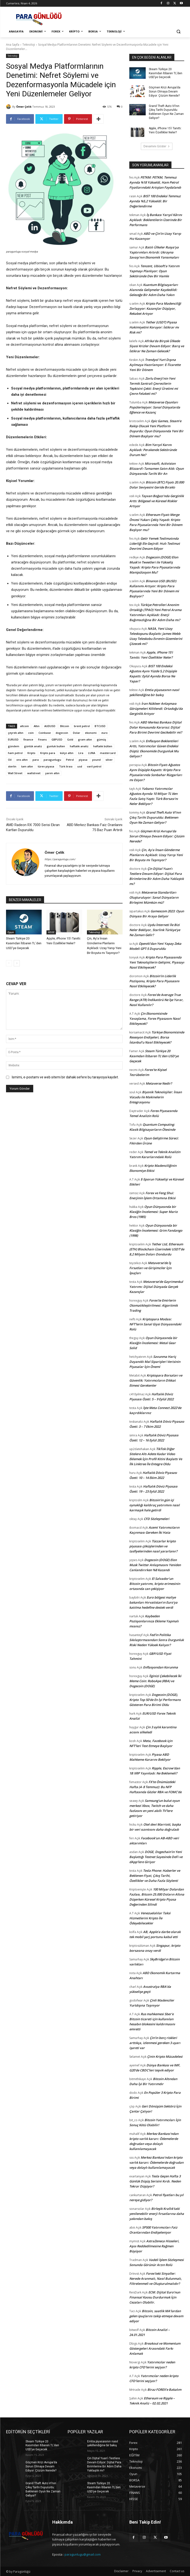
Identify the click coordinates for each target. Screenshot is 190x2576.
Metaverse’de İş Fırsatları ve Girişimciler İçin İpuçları (150, 1268)
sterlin (12, 766)
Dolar (76, 733)
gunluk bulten (56, 746)
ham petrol (15, 753)
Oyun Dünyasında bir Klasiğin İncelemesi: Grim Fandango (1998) (155, 1230)
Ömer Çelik (24, 106)
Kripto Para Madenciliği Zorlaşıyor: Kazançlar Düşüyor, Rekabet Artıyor (155, 308)
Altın (36, 726)
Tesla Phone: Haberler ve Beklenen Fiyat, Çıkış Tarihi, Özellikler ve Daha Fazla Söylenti (154, 1875)
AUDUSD (49, 726)
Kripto (31, 753)
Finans (42, 739)
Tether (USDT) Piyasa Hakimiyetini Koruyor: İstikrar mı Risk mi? (154, 327)
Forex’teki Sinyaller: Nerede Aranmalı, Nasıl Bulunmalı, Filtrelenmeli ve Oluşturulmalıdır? (155, 2278)
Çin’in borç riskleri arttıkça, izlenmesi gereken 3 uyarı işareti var (154, 2043)
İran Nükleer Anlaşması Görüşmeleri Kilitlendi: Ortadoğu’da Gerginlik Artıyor (156, 708)
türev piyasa (46, 766)
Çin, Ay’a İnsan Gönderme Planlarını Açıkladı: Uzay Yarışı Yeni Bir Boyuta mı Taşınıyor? (156, 855)
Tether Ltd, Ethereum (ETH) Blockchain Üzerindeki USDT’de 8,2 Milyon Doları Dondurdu (156, 1249)
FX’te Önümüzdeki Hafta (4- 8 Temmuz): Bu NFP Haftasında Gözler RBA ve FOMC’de (155, 1787)
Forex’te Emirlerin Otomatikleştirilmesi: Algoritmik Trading (153, 1305)
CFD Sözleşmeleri (156, 1519)
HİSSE (51, 932)
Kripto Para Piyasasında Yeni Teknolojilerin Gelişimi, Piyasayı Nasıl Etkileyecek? (156, 962)
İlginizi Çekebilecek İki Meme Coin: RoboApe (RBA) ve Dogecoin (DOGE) (155, 1681)
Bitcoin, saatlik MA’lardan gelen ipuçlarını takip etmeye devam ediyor (156, 2316)
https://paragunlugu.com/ (60, 859)
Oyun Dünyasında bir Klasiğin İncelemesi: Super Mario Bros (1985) (153, 1212)
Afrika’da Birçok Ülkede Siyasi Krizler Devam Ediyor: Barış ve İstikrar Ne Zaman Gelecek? (156, 346)
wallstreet (33, 773)
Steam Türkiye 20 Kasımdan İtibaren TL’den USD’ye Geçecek (23, 943)
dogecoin (62, 733)
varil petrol (94, 766)
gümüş (101, 739)
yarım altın (52, 773)
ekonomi (91, 733)
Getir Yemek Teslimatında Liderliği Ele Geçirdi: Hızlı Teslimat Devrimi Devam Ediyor (154, 543)
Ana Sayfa (12, 45)
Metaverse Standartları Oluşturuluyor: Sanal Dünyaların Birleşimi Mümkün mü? (153, 897)
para (36, 759)
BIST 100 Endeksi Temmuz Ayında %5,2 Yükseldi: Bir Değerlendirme (155, 201)
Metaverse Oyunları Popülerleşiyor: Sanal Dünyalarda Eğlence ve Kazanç (154, 407)
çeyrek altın (15, 733)
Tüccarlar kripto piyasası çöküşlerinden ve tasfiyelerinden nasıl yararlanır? (153, 1546)
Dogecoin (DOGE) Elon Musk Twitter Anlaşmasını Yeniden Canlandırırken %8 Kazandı (155, 1565)
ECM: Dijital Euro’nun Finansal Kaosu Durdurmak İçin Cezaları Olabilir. (154, 2297)
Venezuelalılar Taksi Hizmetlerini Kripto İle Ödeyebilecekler (149, 1918)
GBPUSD (57, 739)
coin (31, 733)
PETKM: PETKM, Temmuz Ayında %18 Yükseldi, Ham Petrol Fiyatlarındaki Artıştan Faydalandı (155, 182)
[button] (178, 31)
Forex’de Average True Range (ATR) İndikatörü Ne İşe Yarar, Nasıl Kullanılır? (156, 1000)
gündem (13, 746)
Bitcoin (64, 726)
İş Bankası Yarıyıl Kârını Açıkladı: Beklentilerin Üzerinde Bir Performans (155, 220)
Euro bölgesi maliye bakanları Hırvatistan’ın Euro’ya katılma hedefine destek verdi (153, 1602)
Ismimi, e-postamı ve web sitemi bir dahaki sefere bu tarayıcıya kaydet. (65, 1077)
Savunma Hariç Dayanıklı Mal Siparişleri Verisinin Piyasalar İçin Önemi (154, 1361)
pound (96, 759)
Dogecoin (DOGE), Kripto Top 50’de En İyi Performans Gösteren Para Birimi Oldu (155, 1700)
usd (79, 766)
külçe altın (66, 753)
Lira (80, 753)
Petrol (70, 759)
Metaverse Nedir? (159, 1083)
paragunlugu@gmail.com (83, 2554)
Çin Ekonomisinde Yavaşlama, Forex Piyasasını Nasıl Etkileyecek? (154, 1018)
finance (28, 739)
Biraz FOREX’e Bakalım (164, 2389)
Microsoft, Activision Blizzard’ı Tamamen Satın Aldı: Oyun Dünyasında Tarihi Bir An (156, 468)
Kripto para (47, 753)
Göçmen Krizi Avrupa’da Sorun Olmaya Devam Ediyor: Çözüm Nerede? (164, 91)
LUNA (91, 753)
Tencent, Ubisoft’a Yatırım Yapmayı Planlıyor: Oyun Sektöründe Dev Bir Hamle (154, 271)
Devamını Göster (157, 146)
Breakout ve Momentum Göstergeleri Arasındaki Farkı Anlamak (154, 2348)
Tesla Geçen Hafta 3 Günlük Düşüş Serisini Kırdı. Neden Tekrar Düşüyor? (155, 2181)
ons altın (22, 759)
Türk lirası (65, 766)
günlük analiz (33, 746)
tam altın (27, 766)
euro (104, 733)
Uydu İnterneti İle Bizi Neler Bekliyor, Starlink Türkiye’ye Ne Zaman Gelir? (154, 930)
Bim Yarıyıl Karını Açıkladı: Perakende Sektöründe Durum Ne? (153, 450)
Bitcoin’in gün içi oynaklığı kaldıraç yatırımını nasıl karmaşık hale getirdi (154, 1505)
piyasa (83, 759)
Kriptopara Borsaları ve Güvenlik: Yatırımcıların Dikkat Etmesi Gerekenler (155, 1380)
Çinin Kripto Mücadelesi (165, 2056)
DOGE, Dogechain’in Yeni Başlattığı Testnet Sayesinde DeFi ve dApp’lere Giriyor (156, 1857)
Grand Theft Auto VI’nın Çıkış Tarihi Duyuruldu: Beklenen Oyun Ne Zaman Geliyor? (155, 817)
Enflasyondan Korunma (160, 1667)
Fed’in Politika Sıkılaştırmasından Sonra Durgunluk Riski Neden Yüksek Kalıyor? (156, 1640)
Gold (70, 739)
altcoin (24, 726)
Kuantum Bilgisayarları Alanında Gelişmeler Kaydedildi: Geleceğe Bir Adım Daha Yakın (153, 290)
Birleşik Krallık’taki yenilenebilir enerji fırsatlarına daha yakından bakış (156, 2213)
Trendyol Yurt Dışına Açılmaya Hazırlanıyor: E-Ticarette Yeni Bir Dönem (155, 365)
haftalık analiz (79, 746)
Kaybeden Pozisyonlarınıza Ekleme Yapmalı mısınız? (154, 1621)
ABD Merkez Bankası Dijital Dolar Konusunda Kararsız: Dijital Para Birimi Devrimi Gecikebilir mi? (155, 727)
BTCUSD (100, 726)
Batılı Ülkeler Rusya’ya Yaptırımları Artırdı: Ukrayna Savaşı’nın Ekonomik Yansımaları (154, 252)
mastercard (108, 753)
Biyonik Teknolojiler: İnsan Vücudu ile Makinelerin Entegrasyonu (155, 1097)
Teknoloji (28, 45)
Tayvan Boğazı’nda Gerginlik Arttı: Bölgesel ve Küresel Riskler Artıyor (156, 501)
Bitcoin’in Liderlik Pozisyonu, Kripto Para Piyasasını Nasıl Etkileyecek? (154, 981)
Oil (10, 759)
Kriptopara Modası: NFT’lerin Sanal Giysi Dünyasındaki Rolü (155, 1324)
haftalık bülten (102, 746)
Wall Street (15, 773)
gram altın (85, 739)
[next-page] (17, 963)
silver (109, 759)
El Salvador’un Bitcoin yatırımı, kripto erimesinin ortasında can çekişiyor (154, 1583)
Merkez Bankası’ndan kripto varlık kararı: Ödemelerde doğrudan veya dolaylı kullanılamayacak (156, 2162)
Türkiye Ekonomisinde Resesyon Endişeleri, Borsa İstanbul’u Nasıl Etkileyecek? (156, 1037)
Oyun (10, 932)
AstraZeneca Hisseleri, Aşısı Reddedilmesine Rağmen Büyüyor (154, 2246)
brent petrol (82, 726)
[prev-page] (9, 963)
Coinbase (45, 733)
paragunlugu (52, 759)
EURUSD (13, 739)
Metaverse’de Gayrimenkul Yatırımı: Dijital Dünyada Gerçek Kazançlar (156, 1286)
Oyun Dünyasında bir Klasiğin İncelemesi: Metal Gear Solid (153, 1343)
